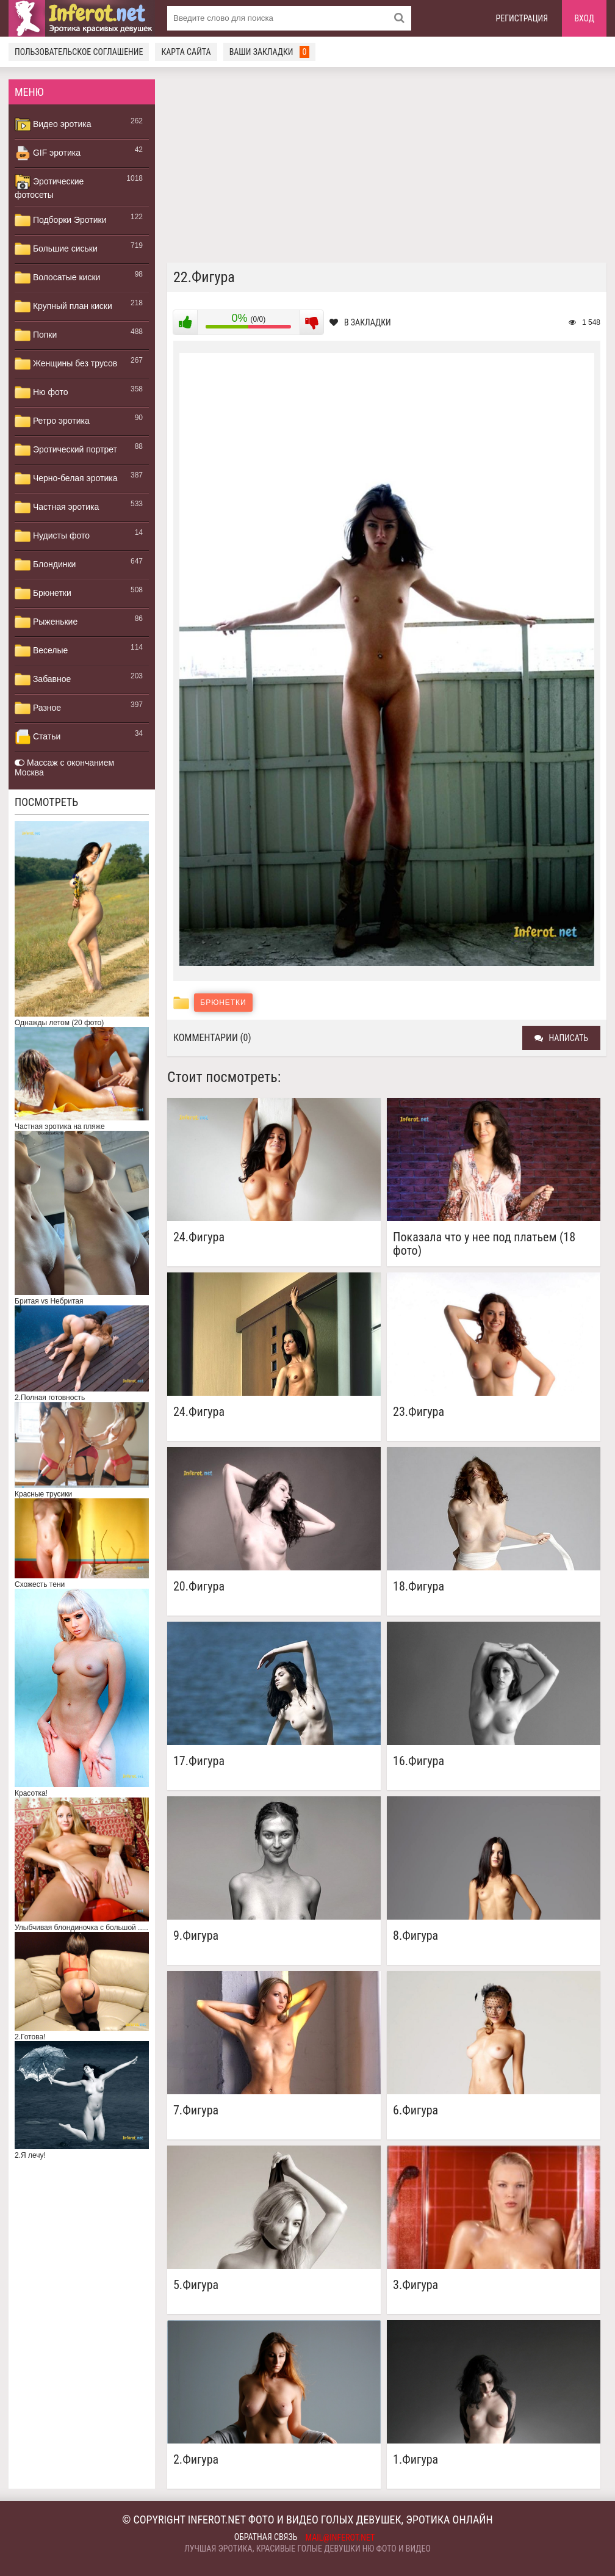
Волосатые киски (57, 278)
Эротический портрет (66, 450)
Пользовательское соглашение (79, 52)
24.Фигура (199, 1237)
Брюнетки (43, 593)
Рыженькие (46, 622)
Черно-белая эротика (66, 479)
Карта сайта (185, 52)
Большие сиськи (56, 249)
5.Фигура (195, 2285)
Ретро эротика (52, 421)
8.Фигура (415, 1936)
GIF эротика (48, 153)
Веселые (41, 651)
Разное (38, 708)
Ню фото (41, 393)
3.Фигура (415, 2285)
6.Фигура (415, 2110)
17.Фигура (199, 1761)
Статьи (37, 737)
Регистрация (522, 18)
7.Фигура (195, 2110)
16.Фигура (418, 1761)
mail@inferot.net (340, 2537)
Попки (36, 335)
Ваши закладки (269, 52)
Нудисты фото (52, 536)
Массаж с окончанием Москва (64, 767)
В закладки (360, 322)
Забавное (43, 680)
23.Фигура (418, 1412)
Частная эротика (57, 507)
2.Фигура (195, 2460)
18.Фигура (418, 1587)
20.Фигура (199, 1587)
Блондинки (45, 565)
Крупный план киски (63, 306)
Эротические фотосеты (49, 187)
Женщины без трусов (66, 364)
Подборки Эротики (61, 220)
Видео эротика (53, 124)
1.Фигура (415, 2460)
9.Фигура (195, 1936)
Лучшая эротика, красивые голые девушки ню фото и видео (307, 2548)
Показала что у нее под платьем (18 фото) (484, 1243)
